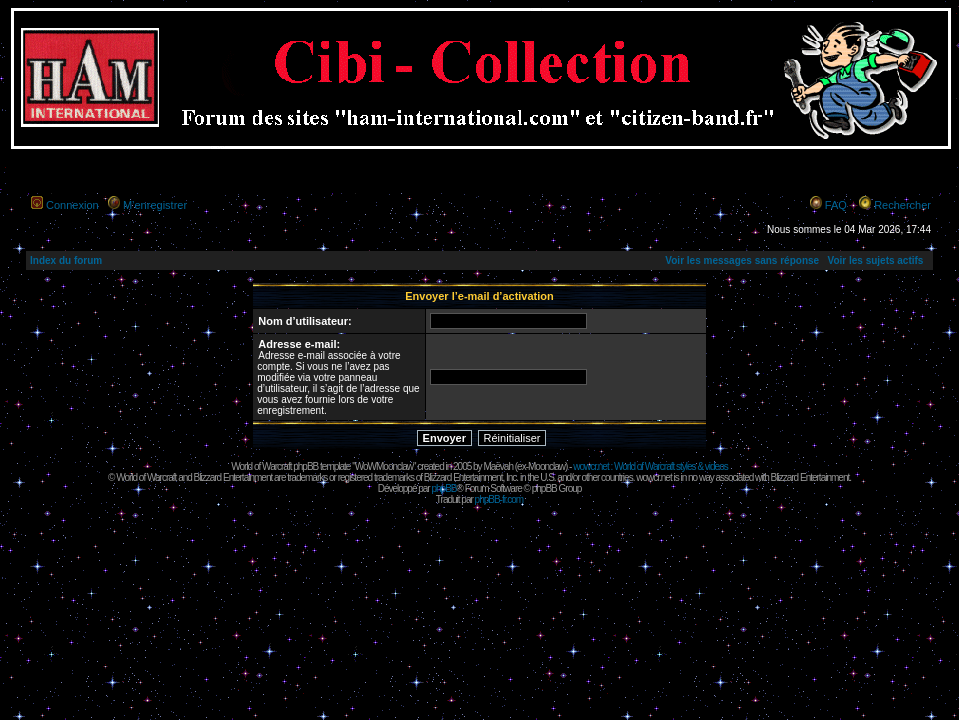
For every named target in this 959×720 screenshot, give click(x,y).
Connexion (72, 205)
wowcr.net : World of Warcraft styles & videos (650, 466)
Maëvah (498, 466)
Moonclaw (546, 466)
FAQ (836, 205)
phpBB (443, 488)
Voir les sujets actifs (875, 260)
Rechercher (902, 205)
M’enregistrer (155, 205)
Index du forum (66, 260)
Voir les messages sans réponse (742, 260)
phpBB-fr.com (499, 499)
